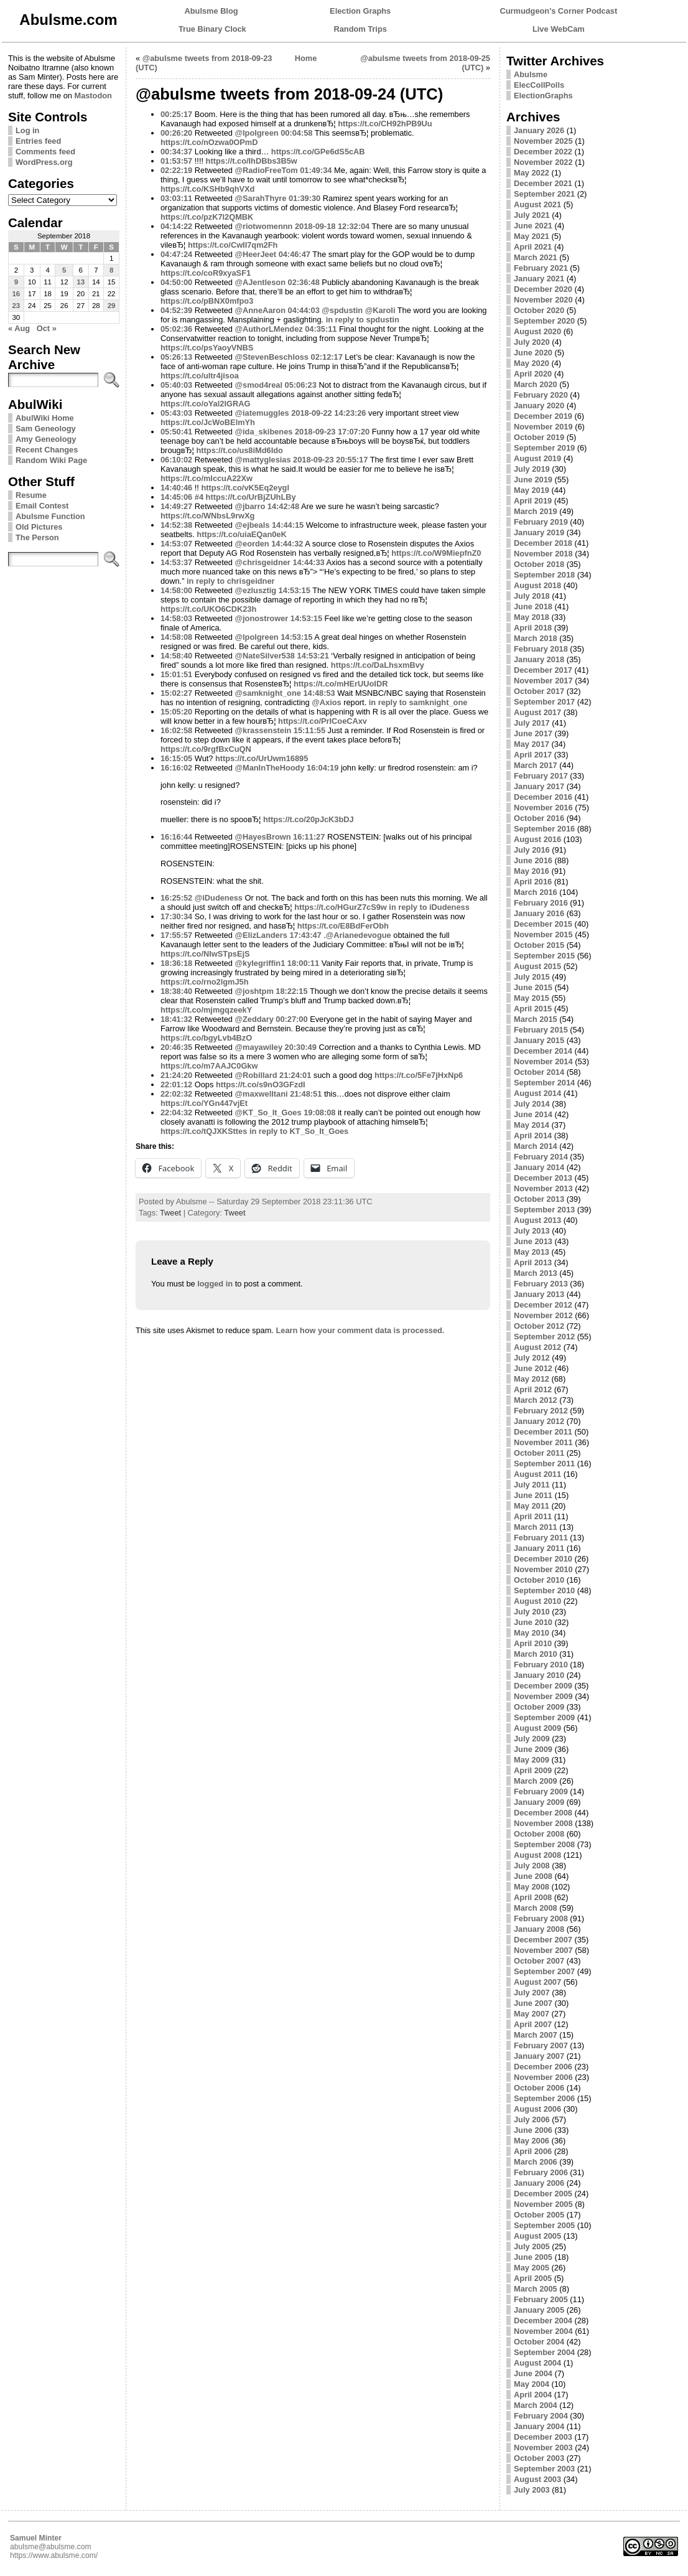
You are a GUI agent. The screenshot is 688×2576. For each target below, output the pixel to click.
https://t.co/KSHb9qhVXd (207, 189)
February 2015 (541, 1029)
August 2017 (537, 712)
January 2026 (539, 130)
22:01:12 (176, 1084)
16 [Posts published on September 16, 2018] (16, 293)
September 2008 (544, 1844)
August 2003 (537, 2479)
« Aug (19, 328)
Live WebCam (558, 29)
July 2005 (532, 2246)
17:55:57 (176, 935)
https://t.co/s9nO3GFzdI (260, 1084)
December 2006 (543, 2066)
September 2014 (544, 1082)
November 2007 (543, 1950)
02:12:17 (327, 357)
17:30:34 (176, 916)
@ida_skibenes (264, 431)
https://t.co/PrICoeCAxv (322, 721)
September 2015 (544, 955)
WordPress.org (44, 162)
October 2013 (539, 1199)
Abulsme (530, 74)
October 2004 (539, 2341)
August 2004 (537, 2363)
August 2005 (537, 2236)
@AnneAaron (260, 310)
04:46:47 (294, 254)
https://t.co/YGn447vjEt (204, 1103)
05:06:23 (301, 385)
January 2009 (539, 1802)
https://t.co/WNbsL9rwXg (207, 515)
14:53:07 (176, 543)
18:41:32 (176, 1019)
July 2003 (532, 2489)
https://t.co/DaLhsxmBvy (377, 665)
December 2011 (543, 1431)
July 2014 (532, 1103)
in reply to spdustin (362, 319)
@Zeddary (254, 1019)
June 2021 (533, 225)
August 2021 (537, 204)
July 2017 (532, 723)
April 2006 (533, 2151)
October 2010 (539, 1580)
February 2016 (541, 902)
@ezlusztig (256, 590)
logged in (215, 1283)
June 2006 (533, 2130)
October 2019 (539, 437)
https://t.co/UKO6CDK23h (208, 609)
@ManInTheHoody (270, 767)
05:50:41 (176, 431)
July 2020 (532, 342)
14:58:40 (176, 655)
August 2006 (537, 2109)
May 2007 (531, 2013)
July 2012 (532, 1357)
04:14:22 (176, 226)
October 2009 (539, 1707)
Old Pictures (39, 527)
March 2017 (535, 765)
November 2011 (543, 1442)
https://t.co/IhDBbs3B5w (251, 161)
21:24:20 (176, 1075)
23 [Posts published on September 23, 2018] (16, 305)
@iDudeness (219, 897)
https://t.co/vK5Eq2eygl (245, 487)
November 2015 (543, 934)
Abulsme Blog (211, 11)
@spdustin (342, 310)
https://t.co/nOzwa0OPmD (209, 142)
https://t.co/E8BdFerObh (343, 925)
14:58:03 (176, 618)
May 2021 (531, 236)
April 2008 (533, 1897)
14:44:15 (288, 525)
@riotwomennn (264, 226)
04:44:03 (304, 310)
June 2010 (533, 1622)
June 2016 (533, 860)
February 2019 (541, 522)
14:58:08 (176, 637)
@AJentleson (260, 282)
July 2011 (532, 1484)
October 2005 (539, 2214)
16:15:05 (176, 758)
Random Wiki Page (51, 460)
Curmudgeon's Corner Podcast (559, 11)
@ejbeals (252, 525)
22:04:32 (176, 1112)
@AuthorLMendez (269, 329)
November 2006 (543, 2077)
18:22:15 (291, 991)
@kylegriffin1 (260, 963)
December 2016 (543, 797)
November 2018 (543, 553)
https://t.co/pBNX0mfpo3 (206, 301)
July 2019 (532, 469)
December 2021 (543, 183)
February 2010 (541, 1664)
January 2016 (539, 913)
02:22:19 (176, 170)
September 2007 (544, 1971)
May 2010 (531, 1632)
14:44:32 (287, 543)
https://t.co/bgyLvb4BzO (206, 1037)
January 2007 (539, 2056)
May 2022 (531, 172)
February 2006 (541, 2172)
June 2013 (533, 1241)
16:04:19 (322, 767)
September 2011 (544, 1463)
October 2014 (539, 1072)
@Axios (326, 702)
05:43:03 (176, 413)
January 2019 (539, 532)
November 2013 (543, 1188)
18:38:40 (176, 991)
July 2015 (532, 976)
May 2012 (531, 1379)
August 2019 (537, 458)
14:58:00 (176, 590)
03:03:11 (176, 198)
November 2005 (543, 2204)
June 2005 (533, 2257)
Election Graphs (360, 11)
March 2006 (535, 2161)
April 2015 (533, 1008)
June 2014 (533, 1114)
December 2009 (543, 1685)
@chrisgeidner (263, 562)
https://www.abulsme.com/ (54, 2555)
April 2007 (533, 2024)
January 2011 (539, 1548)
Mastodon (92, 95)
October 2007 (539, 1960)
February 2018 (541, 648)
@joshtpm (254, 991)
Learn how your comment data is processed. (360, 1330)
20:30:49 (301, 1047)
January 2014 (539, 1167)
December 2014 (543, 1051)
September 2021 (544, 194)
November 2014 (543, 1061)
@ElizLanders (261, 935)
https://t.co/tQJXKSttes (203, 1131)
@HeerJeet (256, 254)
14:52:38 (176, 525)
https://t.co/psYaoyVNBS (206, 347)
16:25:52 (176, 897)
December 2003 (543, 2437)
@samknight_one (268, 693)
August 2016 (537, 839)
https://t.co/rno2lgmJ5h (204, 981)
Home (306, 58)
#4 (199, 497)
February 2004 (541, 2415)
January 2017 (539, 786)
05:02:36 (176, 329)
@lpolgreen (257, 133)
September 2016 (544, 828)
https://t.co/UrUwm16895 (261, 758)
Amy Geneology (46, 439)
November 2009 (543, 1696)
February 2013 (541, 1283)
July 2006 (532, 2119)
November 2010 (543, 1569)
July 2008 (532, 1865)
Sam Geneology (46, 428)
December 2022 (543, 151)
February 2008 (541, 1918)
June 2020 (533, 352)
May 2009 (531, 1759)
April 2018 (533, 627)
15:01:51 (176, 674)
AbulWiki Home (45, 418)
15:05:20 (176, 711)
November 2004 (543, 2331)
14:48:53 (319, 693)
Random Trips (360, 29)
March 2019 (535, 511)
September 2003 (544, 2468)
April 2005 (533, 2278)
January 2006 (539, 2183)
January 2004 (539, 2426)
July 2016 (532, 850)
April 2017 (533, 754)
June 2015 (533, 987)
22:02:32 (176, 1093)
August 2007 (537, 1982)
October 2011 (539, 1453)
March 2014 (535, 1146)
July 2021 (532, 215)
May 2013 (531, 1252)
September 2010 (544, 1590)
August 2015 (537, 966)
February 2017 (541, 775)
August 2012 (537, 1347)
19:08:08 (319, 1112)
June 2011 (533, 1495)
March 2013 (535, 1273)
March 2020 (535, 384)
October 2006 (539, 2087)
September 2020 (544, 321)
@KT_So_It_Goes (268, 1112)
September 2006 (544, 2098)
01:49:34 (316, 170)
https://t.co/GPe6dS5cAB (318, 151)
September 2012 (544, 1336)
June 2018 (533, 606)
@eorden (252, 543)
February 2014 (541, 1156)
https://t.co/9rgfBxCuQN (205, 749)
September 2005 (544, 2225)
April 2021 (533, 246)
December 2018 (543, 543)
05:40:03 (176, 385)
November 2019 (543, 426)
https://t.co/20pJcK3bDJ (308, 819)
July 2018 (532, 596)
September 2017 (544, 701)
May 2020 (531, 363)
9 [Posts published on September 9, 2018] (16, 282)
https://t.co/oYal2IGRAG (205, 403)
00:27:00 (291, 1019)
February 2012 (541, 1410)
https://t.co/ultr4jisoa (199, 375)
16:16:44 (176, 836)
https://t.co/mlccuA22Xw (206, 478)
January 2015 (539, 1040)
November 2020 (543, 299)
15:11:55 (309, 730)
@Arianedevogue (358, 935)
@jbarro (250, 506)
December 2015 (543, 924)
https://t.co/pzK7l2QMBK (206, 217)
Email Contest (42, 505)
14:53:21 (313, 655)
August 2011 (537, 1474)
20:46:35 (176, 1047)
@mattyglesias (263, 459)
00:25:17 (176, 114)
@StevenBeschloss (272, 357)
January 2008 (539, 1929)
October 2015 (539, 945)
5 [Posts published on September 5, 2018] (64, 270)
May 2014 (531, 1125)
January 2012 (539, 1421)
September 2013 (544, 1209)
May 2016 (531, 871)
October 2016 (539, 818)
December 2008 (543, 1812)
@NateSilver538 (265, 655)
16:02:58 (176, 730)
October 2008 (539, 1833)
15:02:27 (176, 693)
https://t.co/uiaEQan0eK (241, 534)
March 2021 (535, 257)
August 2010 (537, 1601)
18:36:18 (176, 963)
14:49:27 (176, 506)
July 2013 (532, 1230)
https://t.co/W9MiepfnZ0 (436, 553)
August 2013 (537, 1220)
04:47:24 (176, 254)
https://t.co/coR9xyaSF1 (205, 273)
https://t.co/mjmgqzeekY (206, 1009)
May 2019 (531, 490)
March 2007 (535, 2035)
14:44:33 (308, 562)
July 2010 (532, 1611)
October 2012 (539, 1326)
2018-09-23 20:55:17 (330, 459)
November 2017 (543, 680)
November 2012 (543, 1315)
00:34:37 (176, 151)
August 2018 (537, 585)
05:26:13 (176, 357)
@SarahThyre (261, 198)
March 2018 (535, 638)
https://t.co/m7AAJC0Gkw (209, 1065)
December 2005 (543, 2193)
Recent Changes (47, 449)
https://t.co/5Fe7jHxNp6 (418, 1075)
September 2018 (544, 574)
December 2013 (543, 1178)
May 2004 (531, 2384)
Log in (27, 130)
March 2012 (535, 1400)
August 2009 (537, 1728)
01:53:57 (176, 161)
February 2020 (541, 395)
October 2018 (539, 564)
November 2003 (543, 2447)
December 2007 (543, 1939)
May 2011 (531, 1505)
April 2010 (533, 1643)
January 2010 (539, 1675)
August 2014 (537, 1093)
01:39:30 (304, 198)
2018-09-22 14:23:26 (328, 413)
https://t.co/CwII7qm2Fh (232, 245)
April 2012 (533, 1389)
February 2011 (541, 1537)
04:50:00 (176, 282)
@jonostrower (262, 618)
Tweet (170, 1212)
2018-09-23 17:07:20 (332, 431)
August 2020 (537, 331)
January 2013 (539, 1294)
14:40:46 (176, 487)
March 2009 (535, 1781)
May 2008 (531, 1886)
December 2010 (543, 1558)
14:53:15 (294, 590)
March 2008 (535, 1908)
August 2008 (537, 1855)
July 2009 (532, 1738)
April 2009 (533, 1770)
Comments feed (45, 151)
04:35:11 (321, 329)
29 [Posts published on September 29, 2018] (112, 305)
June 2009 (533, 1749)
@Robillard (256, 1075)
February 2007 (541, 2045)
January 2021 (539, 278)
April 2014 (533, 1135)
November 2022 (543, 162)
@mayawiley (259, 1047)
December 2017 (543, 670)
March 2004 (535, 2405)
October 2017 (539, 691)
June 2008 (533, 1876)
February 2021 (541, 268)
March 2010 (535, 1654)
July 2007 (532, 1992)
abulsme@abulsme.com (50, 2546)
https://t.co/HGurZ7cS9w (340, 907)
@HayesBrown (263, 836)
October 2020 (539, 310)
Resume (31, 495)
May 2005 (531, 2267)
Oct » (47, 328)
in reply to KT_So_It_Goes (298, 1131)
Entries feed (38, 141)
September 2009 (544, 1717)
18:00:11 (303, 963)
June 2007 (533, 2003)
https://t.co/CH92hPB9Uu (385, 123)
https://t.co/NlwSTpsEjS (205, 953)
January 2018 (539, 659)
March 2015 (535, 1019)
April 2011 (533, 1516)
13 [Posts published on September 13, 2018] (81, 282)
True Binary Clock (212, 29)
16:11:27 (309, 836)
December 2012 (543, 1304)
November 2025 (543, 141)
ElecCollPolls (539, 85)
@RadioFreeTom (266, 170)
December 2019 (543, 416)
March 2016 (535, 892)
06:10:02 (176, 459)
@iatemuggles (262, 413)
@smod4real (259, 385)
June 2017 (533, 733)
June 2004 (533, 2373)
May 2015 (531, 998)
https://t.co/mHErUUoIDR (341, 683)
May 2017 (531, 744)
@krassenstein (263, 730)
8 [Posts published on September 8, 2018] (111, 270)
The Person (37, 537)
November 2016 (543, 807)
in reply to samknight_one (418, 702)
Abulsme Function (50, 516)
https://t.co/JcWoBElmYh (207, 422)
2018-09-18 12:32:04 (332, 226)
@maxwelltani (261, 1093)
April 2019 (533, 500)
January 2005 (539, 2310)
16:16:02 (176, 767)
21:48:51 (306, 1093)
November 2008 (543, 1823)
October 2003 (539, 2458)
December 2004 (543, 2320)
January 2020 (539, 405)
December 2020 (543, 289)
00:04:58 (296, 133)
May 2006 (531, 2140)
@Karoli (380, 310)
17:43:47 (305, 935)
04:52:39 (176, 310)
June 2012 (533, 1368)
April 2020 (533, 373)
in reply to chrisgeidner (231, 581)
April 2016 (533, 881)
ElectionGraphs (543, 95)
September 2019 (544, 447)
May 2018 (531, 617)
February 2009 (541, 1791)
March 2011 (535, 1527)
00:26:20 (176, 133)
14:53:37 (176, 562)
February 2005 (541, 2299)
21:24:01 (295, 1075)
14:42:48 (283, 506)
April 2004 (533, 2394)
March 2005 (535, 2288)
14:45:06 (176, 497)
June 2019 (533, 479)
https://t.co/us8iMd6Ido (239, 450)
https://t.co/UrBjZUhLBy (251, 497)
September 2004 (544, 2352)
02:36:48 (304, 282)
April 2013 (533, 1262)
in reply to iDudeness (429, 907)
